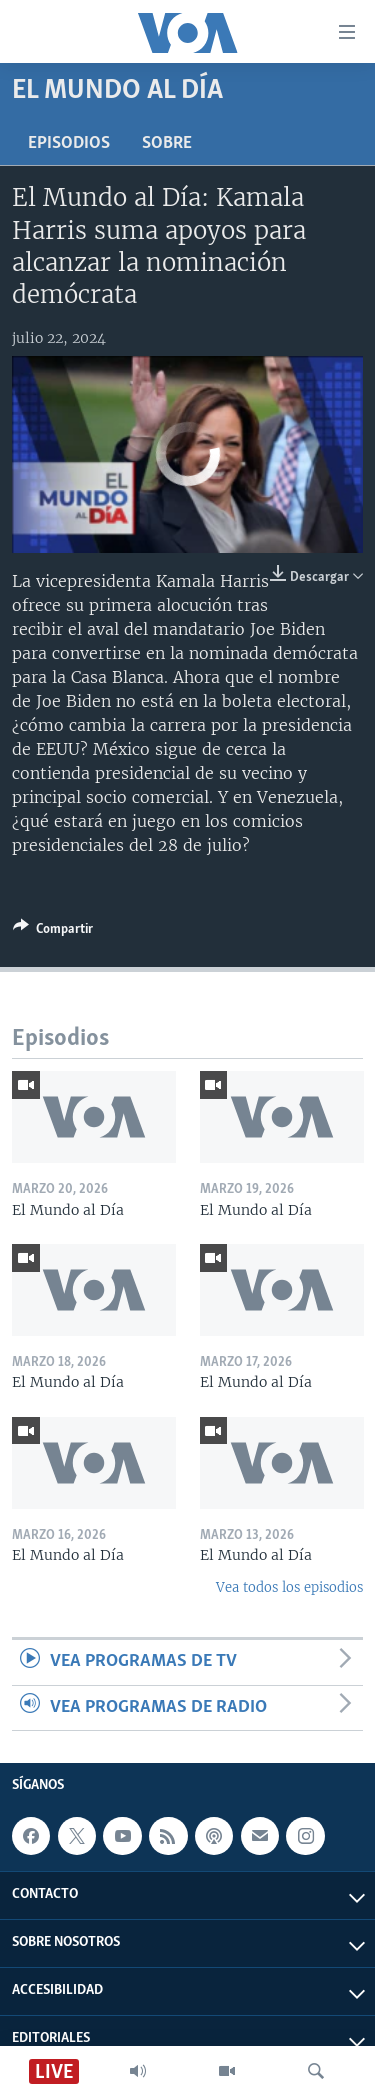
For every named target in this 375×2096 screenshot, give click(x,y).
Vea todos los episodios (289, 1587)
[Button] (53, 932)
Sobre (167, 143)
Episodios (69, 143)
